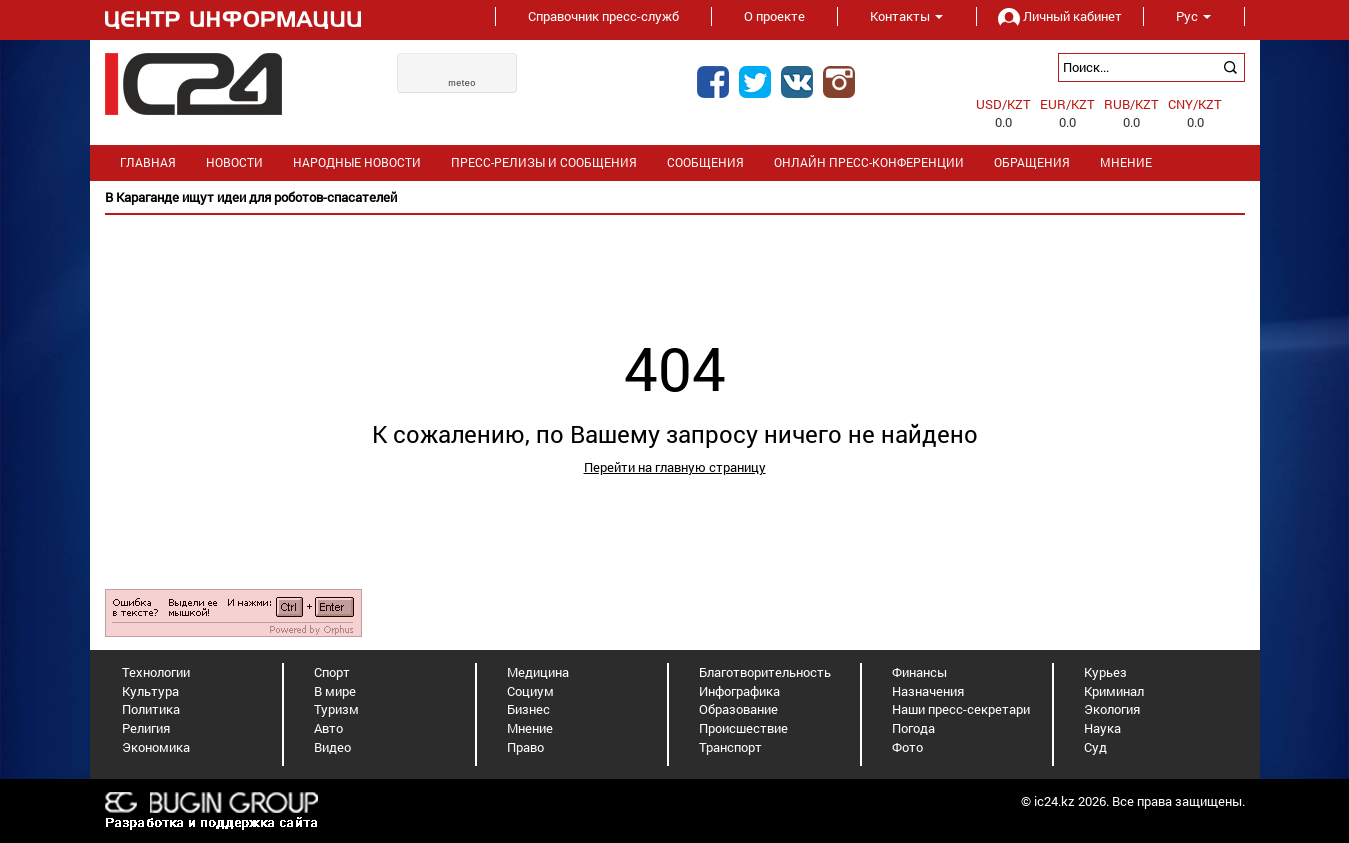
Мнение (1126, 162)
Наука (1102, 728)
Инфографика (739, 691)
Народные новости (357, 162)
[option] (675, 197)
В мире (335, 691)
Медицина (538, 672)
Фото (907, 747)
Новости (234, 162)
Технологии (156, 672)
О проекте (774, 16)
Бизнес (528, 709)
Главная (148, 162)
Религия (146, 728)
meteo (462, 83)
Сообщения (705, 162)
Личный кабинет (1060, 16)
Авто (328, 728)
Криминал (1114, 691)
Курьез (1105, 672)
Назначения (928, 691)
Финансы (919, 672)
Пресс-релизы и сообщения (544, 162)
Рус (1193, 16)
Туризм (336, 709)
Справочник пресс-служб (603, 16)
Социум (530, 691)
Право (525, 747)
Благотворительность (765, 672)
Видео (332, 747)
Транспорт (730, 747)
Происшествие (743, 728)
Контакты (906, 16)
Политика (151, 709)
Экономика (156, 747)
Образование (738, 709)
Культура (150, 691)
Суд (1095, 747)
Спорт (332, 672)
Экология (1112, 709)
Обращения (1032, 162)
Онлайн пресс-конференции (869, 162)
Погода (913, 728)
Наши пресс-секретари (961, 709)
